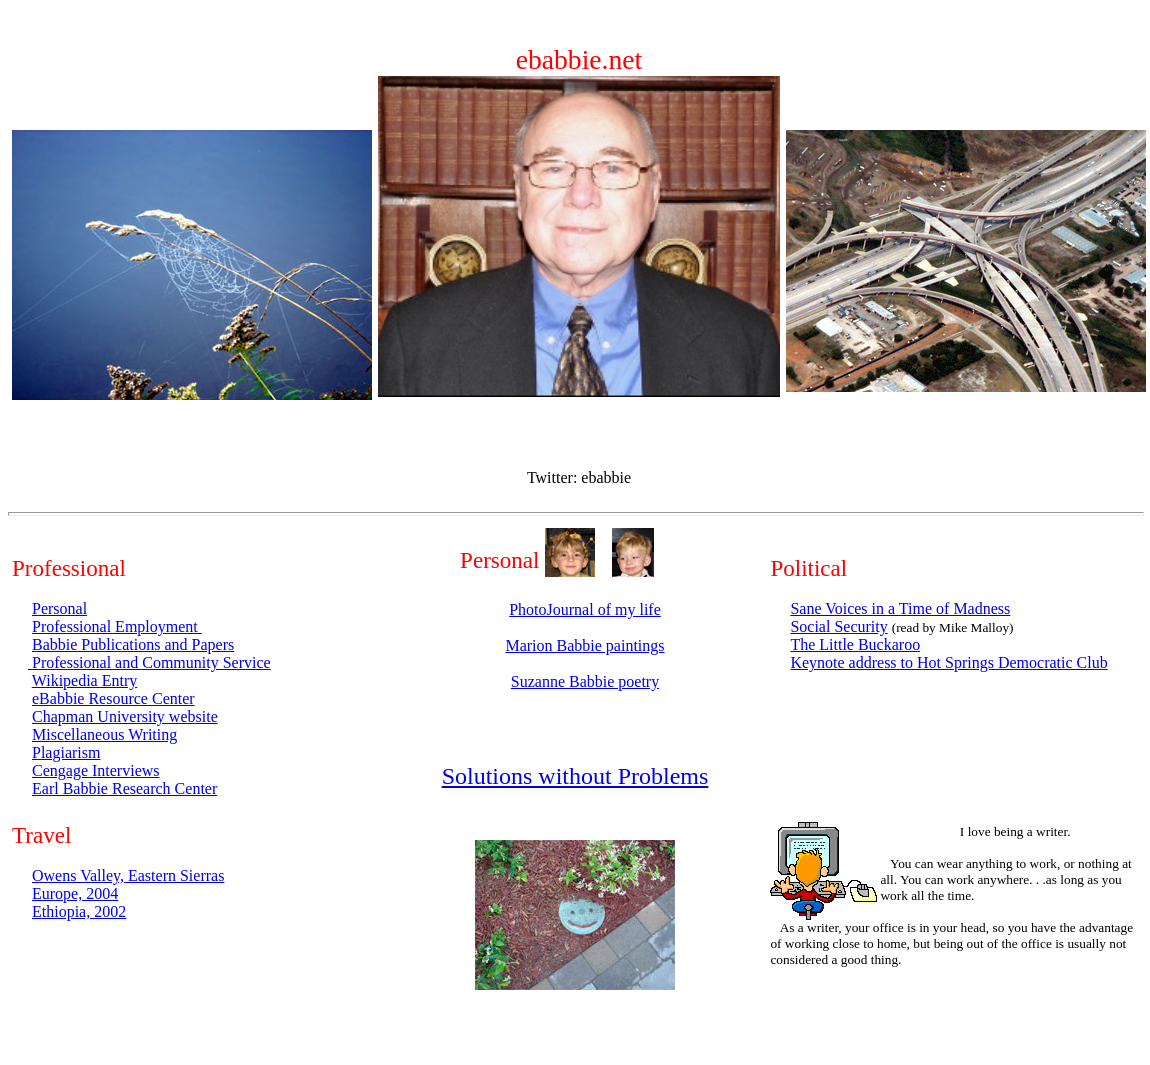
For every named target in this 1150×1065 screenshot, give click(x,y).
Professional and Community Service (149, 662)
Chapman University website (125, 716)
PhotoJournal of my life (585, 609)
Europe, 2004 (75, 893)
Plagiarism (66, 752)
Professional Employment (117, 626)
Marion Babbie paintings (584, 645)
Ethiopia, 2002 (79, 911)
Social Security (838, 626)
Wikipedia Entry (85, 680)
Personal (59, 608)
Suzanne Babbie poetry (585, 681)
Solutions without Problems (575, 776)
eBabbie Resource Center (113, 698)
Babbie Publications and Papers (133, 644)
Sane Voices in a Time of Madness (900, 608)
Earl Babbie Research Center (124, 788)
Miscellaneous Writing (104, 734)
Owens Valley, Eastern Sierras (128, 875)
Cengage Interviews (96, 770)
